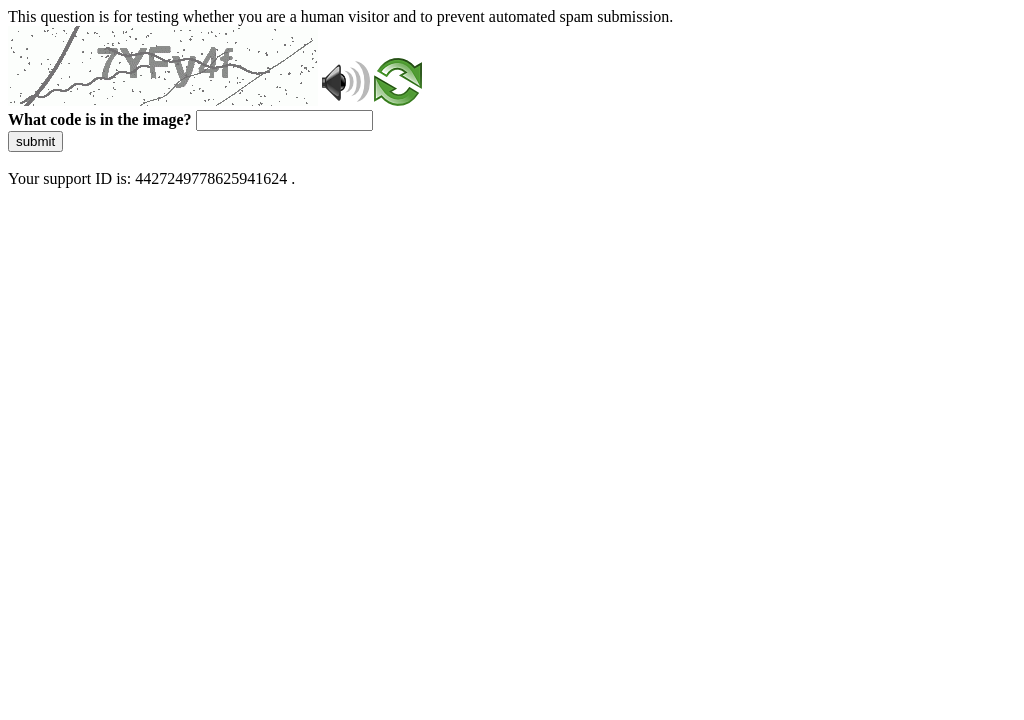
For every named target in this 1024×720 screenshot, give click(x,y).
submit (35, 141)
